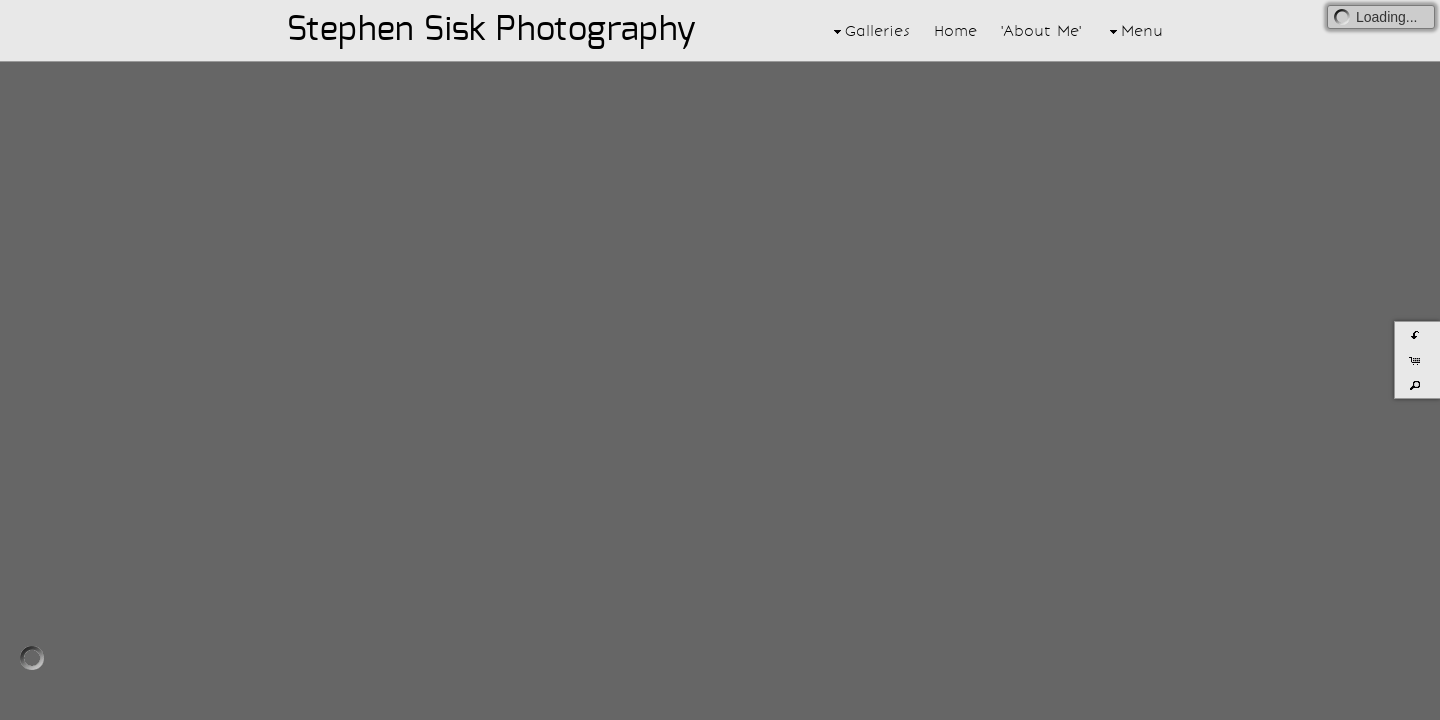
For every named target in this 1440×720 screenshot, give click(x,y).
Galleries (869, 31)
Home (955, 31)
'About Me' (1041, 31)
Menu (1134, 31)
